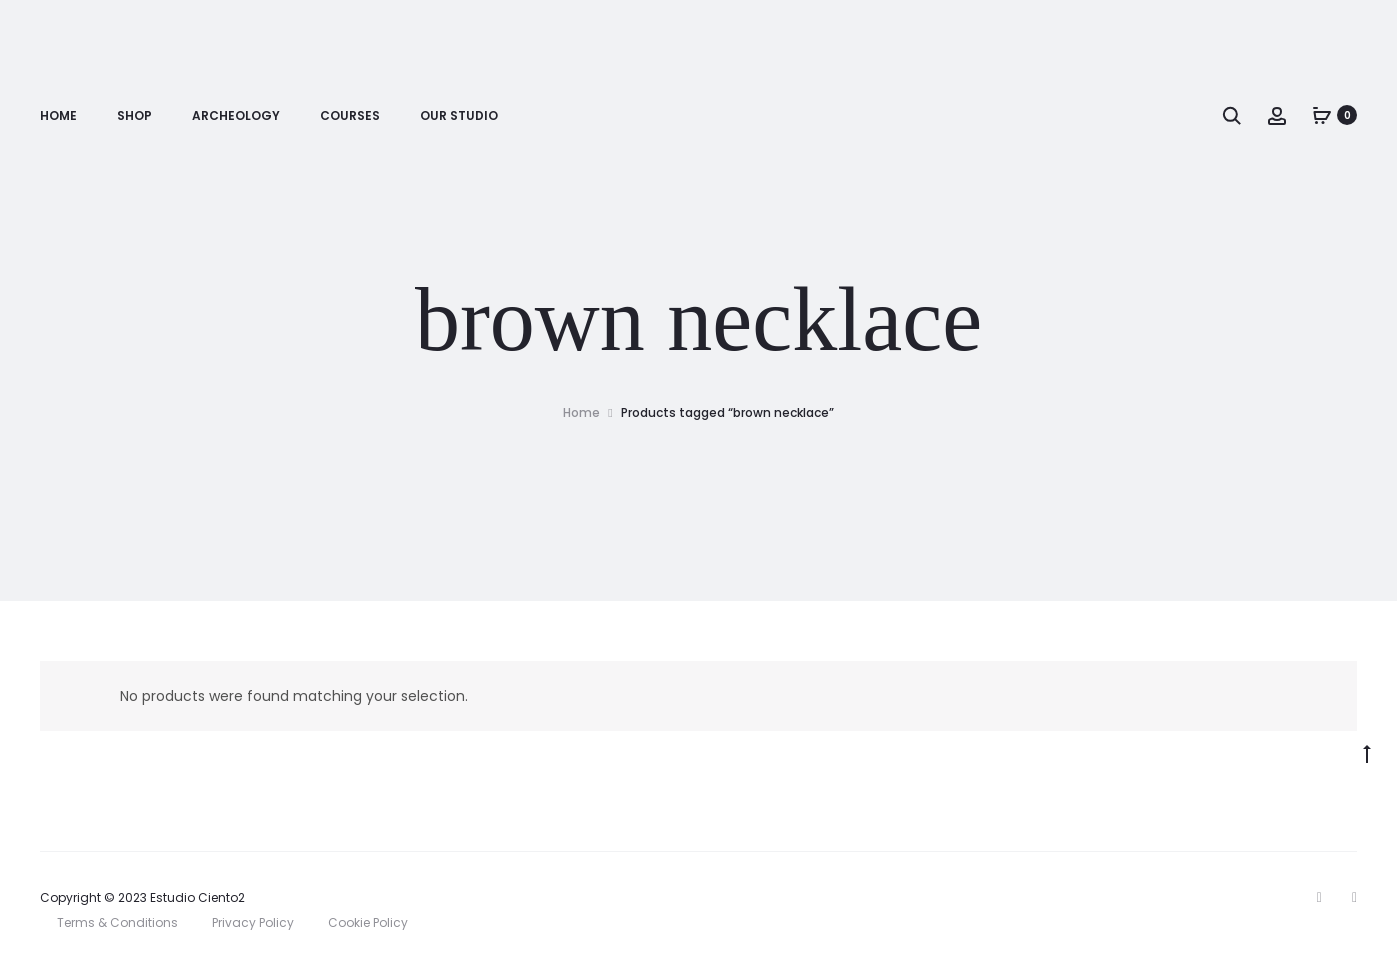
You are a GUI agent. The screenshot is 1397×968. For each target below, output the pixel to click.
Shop (134, 115)
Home (58, 115)
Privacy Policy (253, 922)
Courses (350, 115)
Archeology (236, 115)
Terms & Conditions (117, 922)
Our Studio (459, 115)
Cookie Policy (368, 922)
